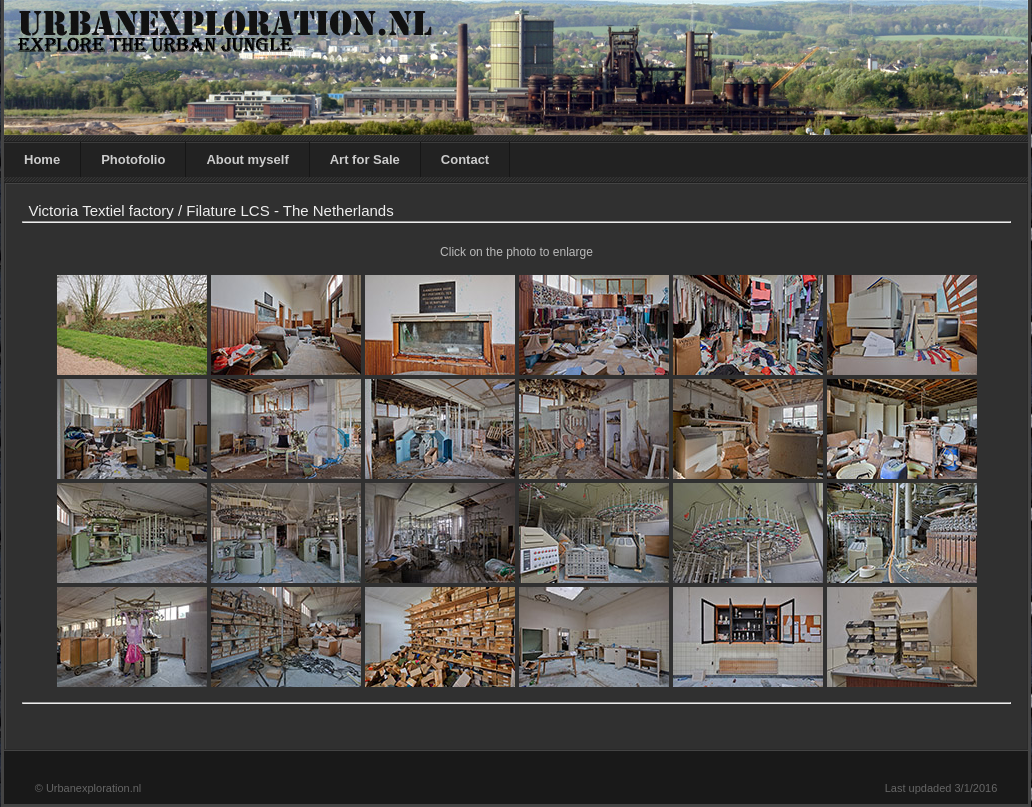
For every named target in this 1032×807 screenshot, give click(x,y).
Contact (465, 159)
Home (42, 159)
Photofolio (133, 159)
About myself (247, 159)
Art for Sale (365, 159)
